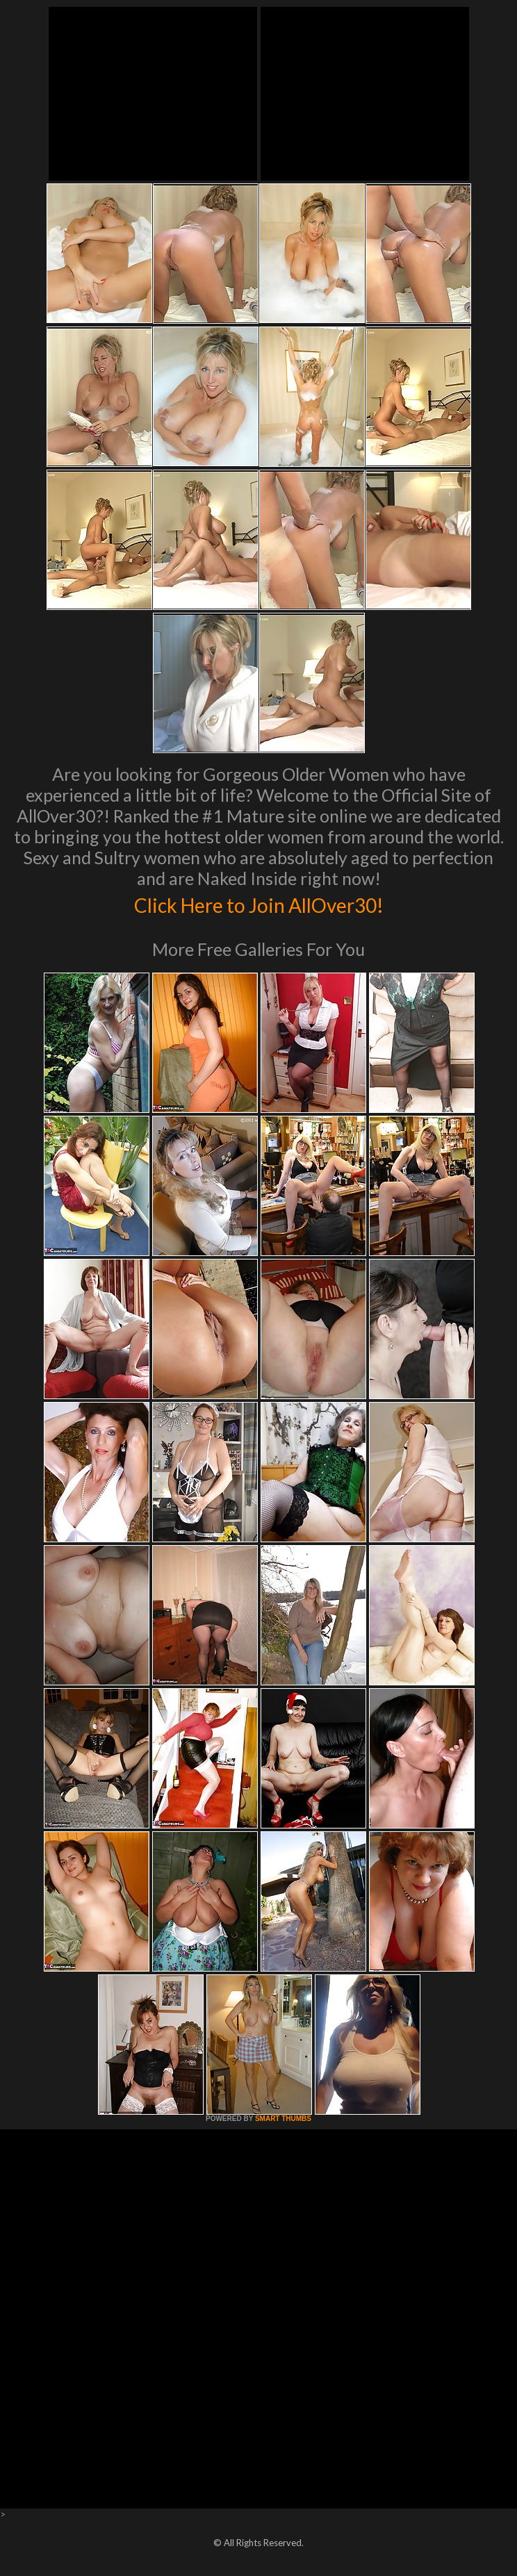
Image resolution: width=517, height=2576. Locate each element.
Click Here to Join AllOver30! (258, 903)
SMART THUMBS (283, 2118)
